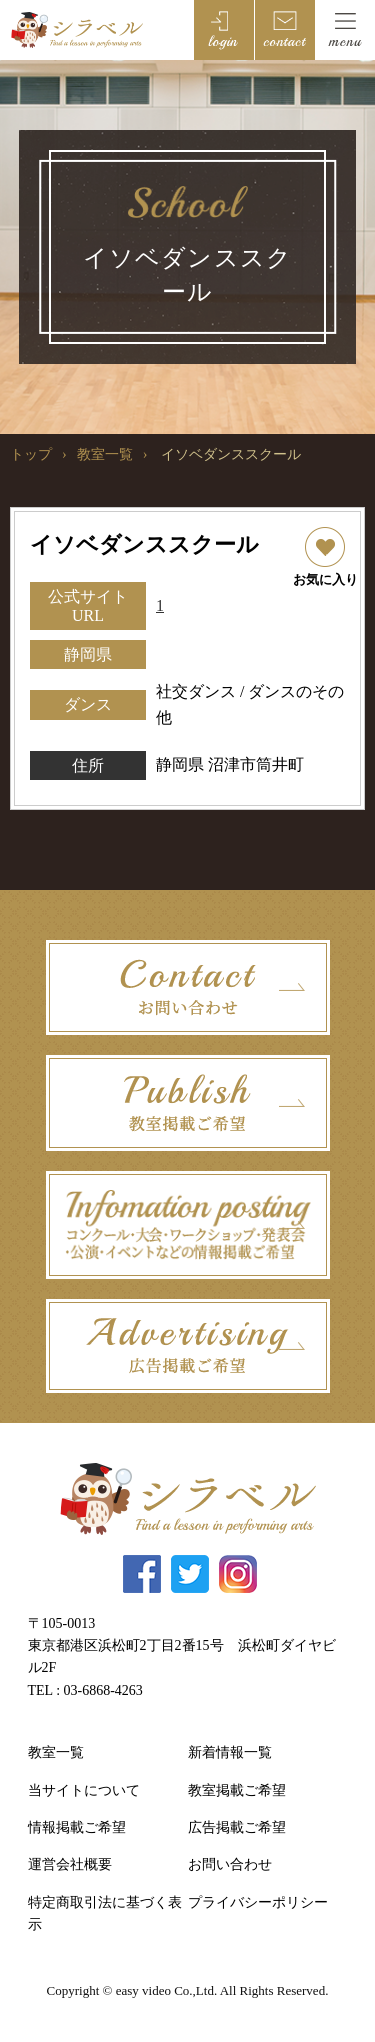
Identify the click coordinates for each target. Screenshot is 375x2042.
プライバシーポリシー (258, 1902)
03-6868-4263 (103, 1690)
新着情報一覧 (230, 1752)
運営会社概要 (70, 1864)
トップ (31, 454)
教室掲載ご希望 (237, 1790)
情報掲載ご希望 (77, 1827)
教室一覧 (105, 454)
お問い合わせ (230, 1864)
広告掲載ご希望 (237, 1827)
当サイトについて (84, 1790)
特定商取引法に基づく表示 (105, 1913)
